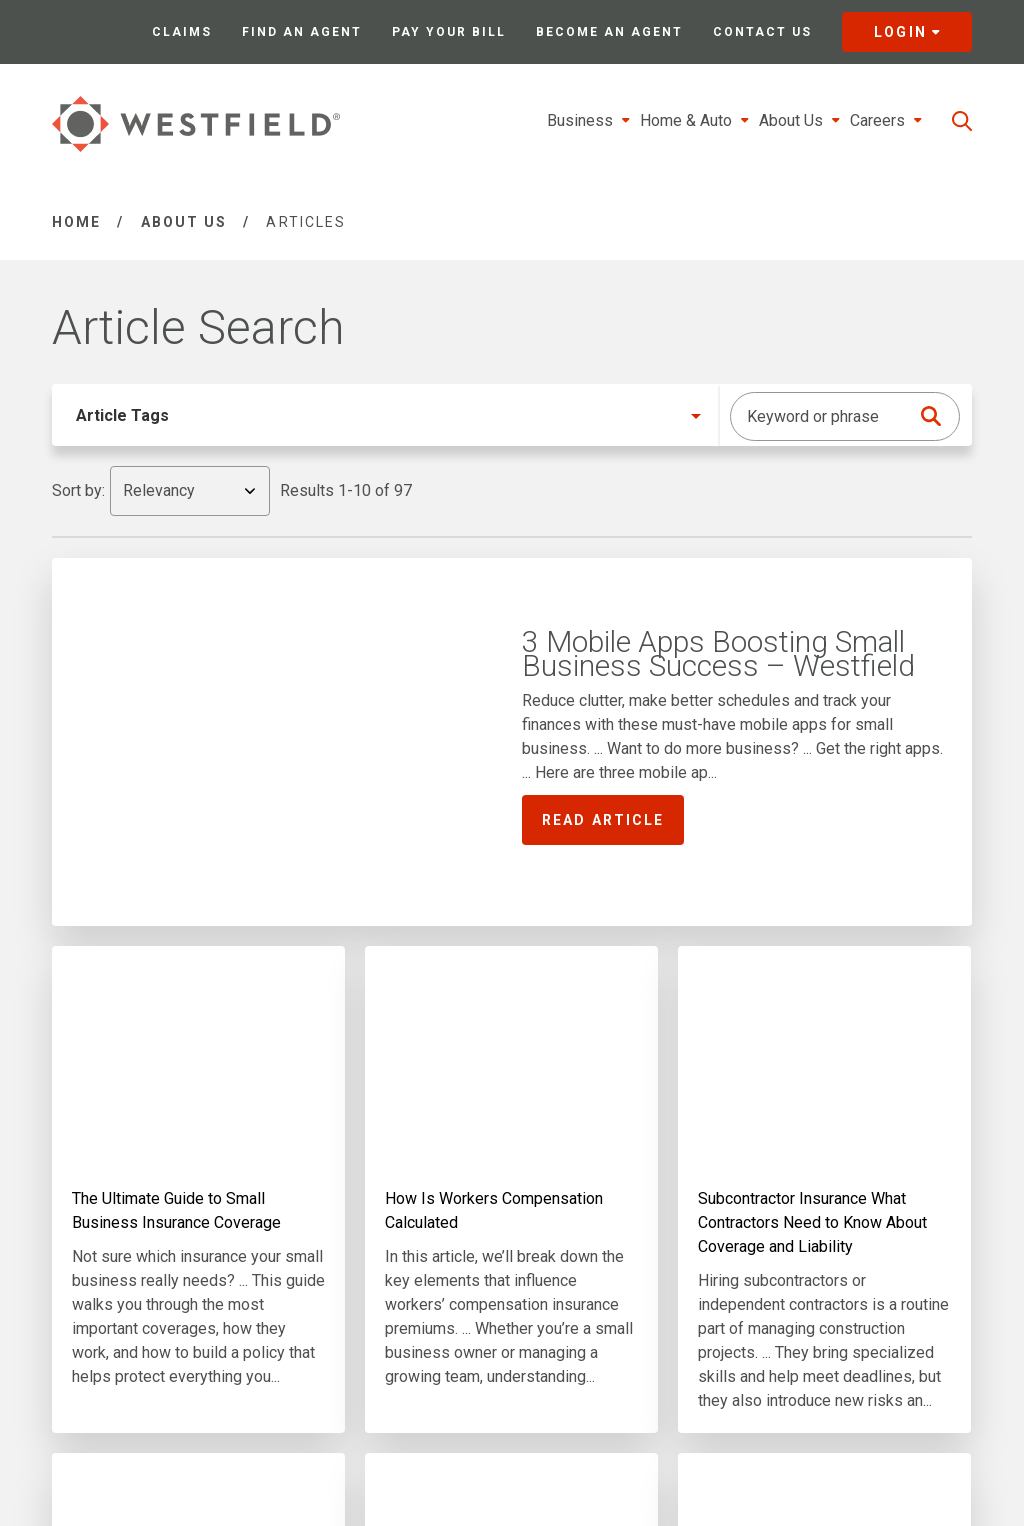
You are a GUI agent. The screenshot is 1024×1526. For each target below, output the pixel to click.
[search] (962, 121)
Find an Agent (302, 32)
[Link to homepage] (196, 124)
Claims (182, 32)
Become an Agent (609, 32)
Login (907, 32)
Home (76, 222)
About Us (184, 222)
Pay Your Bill (449, 32)
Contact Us (762, 32)
